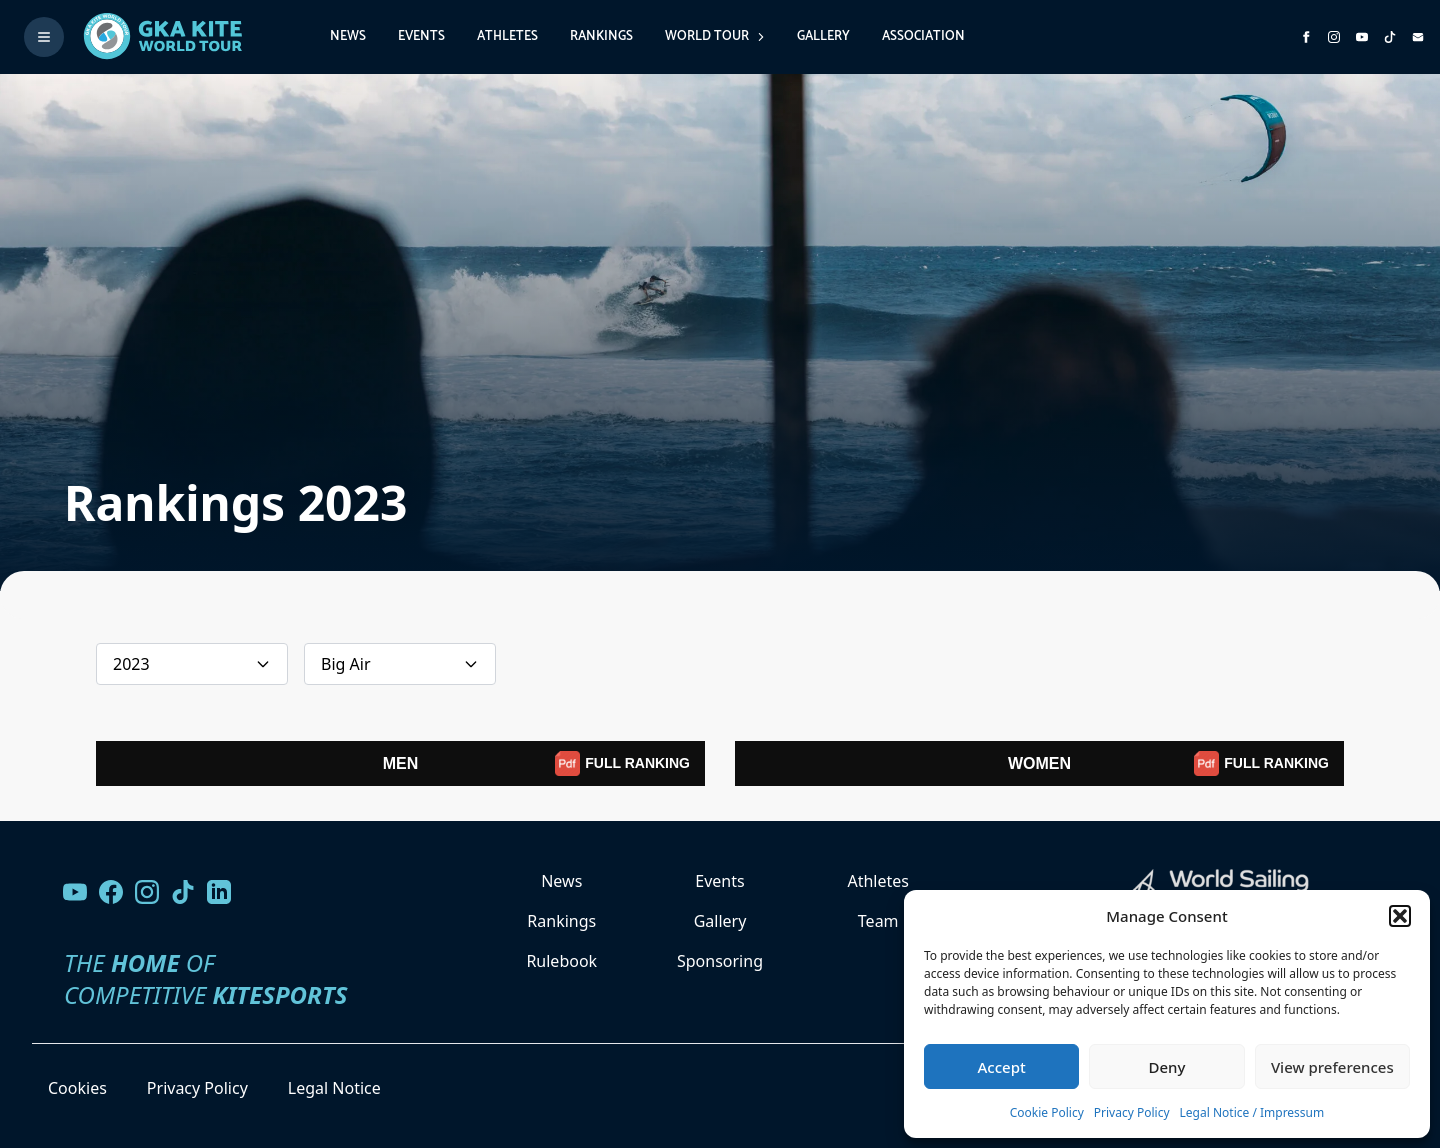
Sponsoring (720, 961)
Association (923, 36)
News (348, 36)
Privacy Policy (1132, 1112)
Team (878, 921)
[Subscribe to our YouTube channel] (1362, 37)
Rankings (601, 36)
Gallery (823, 36)
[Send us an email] (1418, 37)
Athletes (507, 36)
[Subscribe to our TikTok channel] (1390, 37)
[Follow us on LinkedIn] (219, 892)
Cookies (77, 1088)
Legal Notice (334, 1088)
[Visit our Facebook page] (111, 892)
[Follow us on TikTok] (183, 892)
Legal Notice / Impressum (1252, 1112)
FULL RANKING (622, 763)
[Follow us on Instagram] (1334, 37)
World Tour (715, 36)
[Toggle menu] (44, 37)
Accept (1002, 1067)
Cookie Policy (1047, 1112)
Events (421, 36)
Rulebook (561, 961)
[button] (1400, 916)
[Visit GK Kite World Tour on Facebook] (1306, 37)
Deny (1167, 1067)
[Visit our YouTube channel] (75, 892)
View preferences (1332, 1067)
